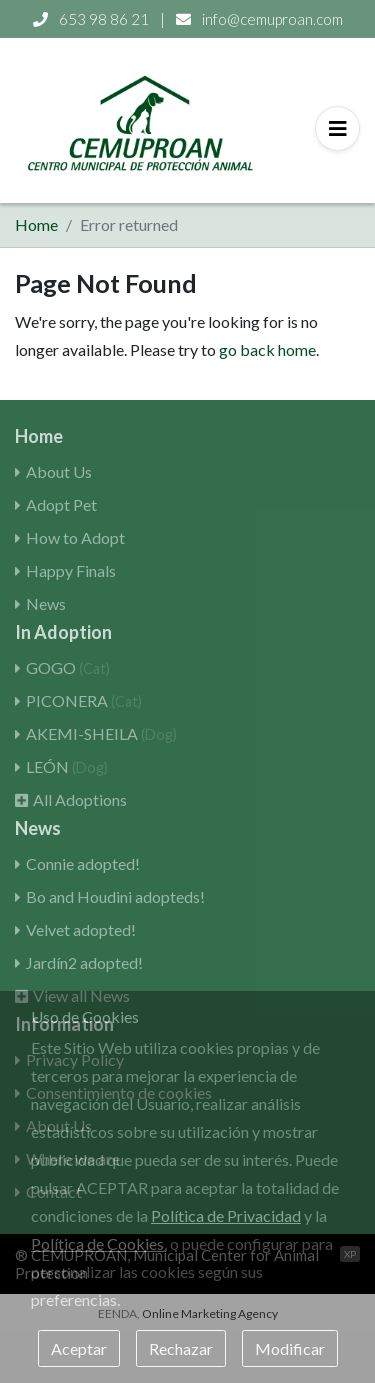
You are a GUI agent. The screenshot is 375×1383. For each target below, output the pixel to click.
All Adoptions (80, 799)
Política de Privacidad (226, 1215)
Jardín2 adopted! (84, 962)
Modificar (290, 1348)
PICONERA (84, 700)
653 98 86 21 (92, 19)
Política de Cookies (97, 1243)
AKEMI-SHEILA (101, 733)
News (46, 603)
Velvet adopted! (81, 929)
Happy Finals (71, 570)
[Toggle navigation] (337, 128)
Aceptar (79, 1348)
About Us (59, 471)
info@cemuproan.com (259, 19)
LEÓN (67, 766)
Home (36, 224)
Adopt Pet (61, 504)
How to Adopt (75, 537)
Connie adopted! (83, 863)
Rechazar (181, 1348)
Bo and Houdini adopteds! (115, 896)
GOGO (68, 667)
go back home (267, 349)
